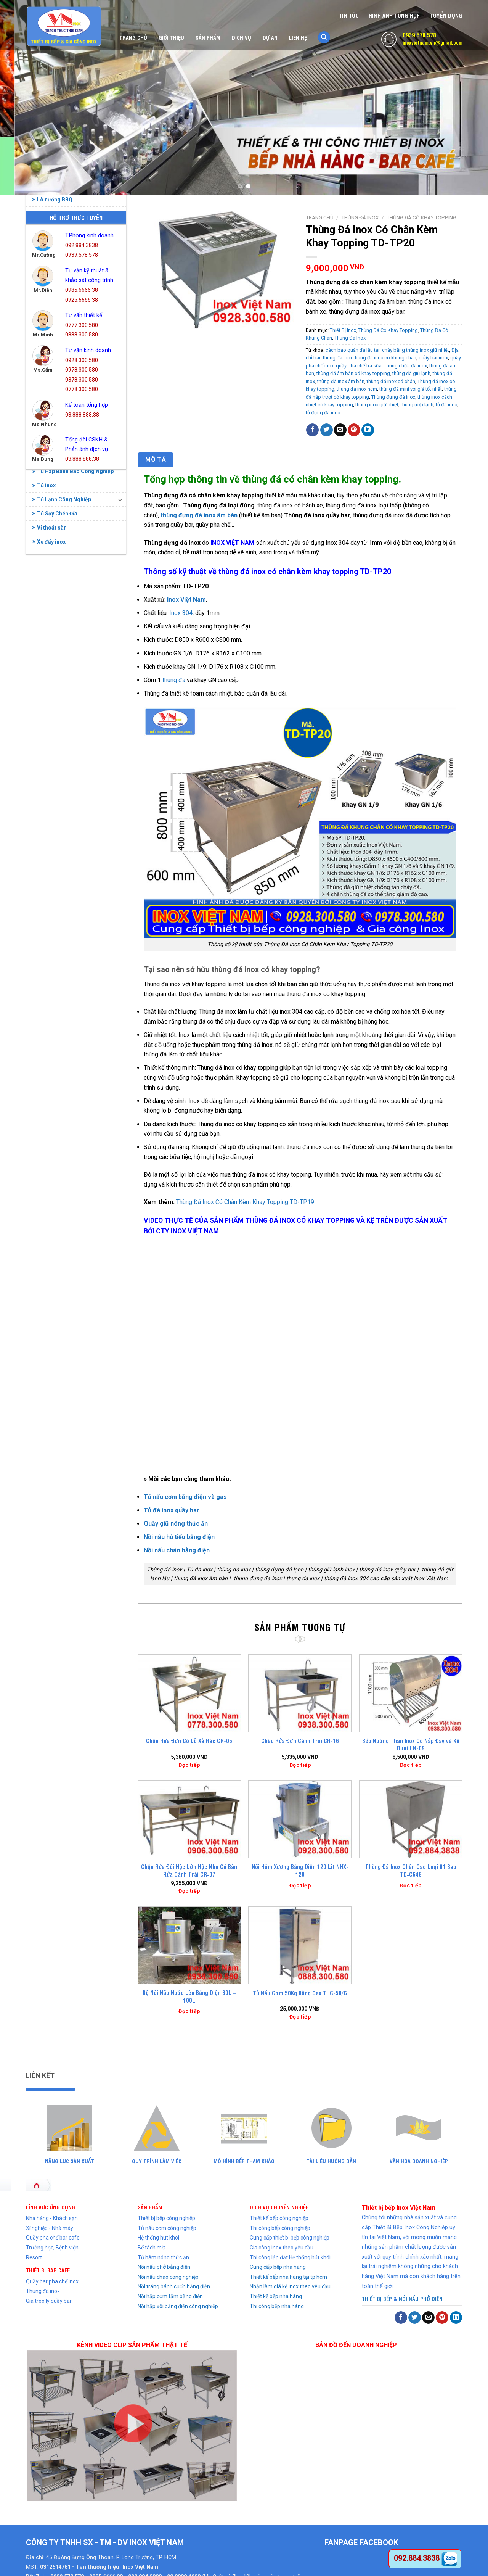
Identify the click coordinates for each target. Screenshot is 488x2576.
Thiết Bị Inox (50, 829)
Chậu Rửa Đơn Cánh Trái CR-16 (300, 1741)
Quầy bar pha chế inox (52, 2281)
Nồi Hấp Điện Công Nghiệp (67, 716)
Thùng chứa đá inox (405, 366)
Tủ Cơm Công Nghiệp (61, 945)
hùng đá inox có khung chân (385, 358)
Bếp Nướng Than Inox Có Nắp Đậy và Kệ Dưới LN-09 (410, 1744)
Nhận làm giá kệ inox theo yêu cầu (290, 2286)
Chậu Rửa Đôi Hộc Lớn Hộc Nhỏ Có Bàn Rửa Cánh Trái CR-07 (189, 1870)
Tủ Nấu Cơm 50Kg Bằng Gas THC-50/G (300, 1993)
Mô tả (155, 459)
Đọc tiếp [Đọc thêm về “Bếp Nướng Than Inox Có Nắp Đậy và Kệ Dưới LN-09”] (410, 1765)
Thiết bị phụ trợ (53, 843)
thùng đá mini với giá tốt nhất (410, 389)
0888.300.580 (81, 335)
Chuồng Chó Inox (56, 660)
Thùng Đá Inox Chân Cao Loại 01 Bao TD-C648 (410, 1870)
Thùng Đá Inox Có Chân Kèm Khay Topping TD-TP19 (245, 1202)
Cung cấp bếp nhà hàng (278, 2267)
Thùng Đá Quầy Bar (62, 927)
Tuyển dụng (446, 15)
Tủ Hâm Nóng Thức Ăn (63, 959)
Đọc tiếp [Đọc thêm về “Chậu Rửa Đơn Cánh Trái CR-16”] (300, 1765)
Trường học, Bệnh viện (52, 2247)
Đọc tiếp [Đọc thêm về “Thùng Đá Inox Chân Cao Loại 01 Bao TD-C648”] (410, 1885)
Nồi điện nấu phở (59, 524)
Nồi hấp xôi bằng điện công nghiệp (178, 2306)
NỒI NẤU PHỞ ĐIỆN (421, 2298)
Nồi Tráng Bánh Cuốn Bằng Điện (74, 801)
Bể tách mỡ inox (54, 589)
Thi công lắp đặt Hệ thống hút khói (290, 2257)
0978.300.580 (81, 370)
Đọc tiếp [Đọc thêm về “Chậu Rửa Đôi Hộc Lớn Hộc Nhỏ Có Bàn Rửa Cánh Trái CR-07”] (189, 1891)
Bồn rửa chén (43, 505)
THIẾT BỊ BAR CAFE (48, 2269)
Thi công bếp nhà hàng (277, 2306)
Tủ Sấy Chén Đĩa (54, 1016)
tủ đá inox (446, 404)
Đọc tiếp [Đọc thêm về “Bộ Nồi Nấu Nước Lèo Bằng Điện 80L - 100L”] (189, 2011)
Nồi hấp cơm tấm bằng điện (170, 2296)
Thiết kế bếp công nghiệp (279, 2218)
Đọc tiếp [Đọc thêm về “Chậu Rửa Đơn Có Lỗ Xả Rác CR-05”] (189, 1765)
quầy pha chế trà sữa (359, 366)
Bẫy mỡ (97, 524)
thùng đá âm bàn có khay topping (353, 373)
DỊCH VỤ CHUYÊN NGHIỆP (279, 2207)
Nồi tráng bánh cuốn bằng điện (174, 2286)
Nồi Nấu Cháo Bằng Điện (64, 758)
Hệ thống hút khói (158, 2238)
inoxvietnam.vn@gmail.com (432, 42)
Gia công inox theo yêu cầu (281, 2247)
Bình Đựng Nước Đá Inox (64, 617)
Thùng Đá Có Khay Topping (73, 899)
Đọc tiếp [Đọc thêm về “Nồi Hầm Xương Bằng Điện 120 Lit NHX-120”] (300, 1885)
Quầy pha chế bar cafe (53, 2238)
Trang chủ (133, 37)
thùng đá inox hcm (357, 389)
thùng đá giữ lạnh (411, 373)
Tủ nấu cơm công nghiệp (167, 2228)
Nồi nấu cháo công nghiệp (168, 2277)
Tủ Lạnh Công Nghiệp (61, 1002)
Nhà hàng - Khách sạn (52, 2218)
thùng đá (173, 680)
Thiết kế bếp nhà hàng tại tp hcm (288, 2277)
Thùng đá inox (43, 2291)
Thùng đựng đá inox (393, 397)
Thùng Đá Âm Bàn (61, 885)
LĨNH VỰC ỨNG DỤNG (50, 2207)
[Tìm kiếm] (324, 37)
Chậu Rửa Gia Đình (57, 645)
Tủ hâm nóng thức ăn (163, 2257)
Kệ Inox (43, 688)
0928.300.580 (81, 360)
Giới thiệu (171, 37)
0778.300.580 (81, 389)
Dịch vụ (241, 37)
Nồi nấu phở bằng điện (164, 2267)
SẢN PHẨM (150, 2207)
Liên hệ (298, 37)
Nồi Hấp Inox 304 (55, 730)
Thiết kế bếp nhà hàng (276, 2296)
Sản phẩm (208, 37)
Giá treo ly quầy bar (49, 2301)
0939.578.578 (419, 35)
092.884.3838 (81, 245)
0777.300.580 (81, 325)
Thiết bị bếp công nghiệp (166, 2218)
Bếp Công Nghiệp (56, 603)
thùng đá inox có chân (391, 381)
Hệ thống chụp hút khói (63, 674)
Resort (34, 2257)
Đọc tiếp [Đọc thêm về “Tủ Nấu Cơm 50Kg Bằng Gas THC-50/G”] (300, 2017)
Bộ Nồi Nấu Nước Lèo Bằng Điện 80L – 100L (189, 1996)
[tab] (155, 459)
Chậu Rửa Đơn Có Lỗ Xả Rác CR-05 (189, 1741)
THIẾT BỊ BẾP (377, 2298)
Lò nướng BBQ (52, 702)
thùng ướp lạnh (417, 404)
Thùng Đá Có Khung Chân (69, 913)
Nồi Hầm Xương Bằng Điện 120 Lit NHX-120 (300, 1870)
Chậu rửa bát (82, 505)
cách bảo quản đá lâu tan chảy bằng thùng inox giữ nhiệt (387, 350)
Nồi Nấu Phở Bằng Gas (62, 787)
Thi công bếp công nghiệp (280, 2228)
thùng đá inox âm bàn (340, 381)
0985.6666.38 (81, 290)
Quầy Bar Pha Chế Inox (62, 815)
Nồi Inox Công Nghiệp (61, 744)
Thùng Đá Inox (54, 871)
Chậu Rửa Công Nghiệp (63, 631)
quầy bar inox (433, 358)
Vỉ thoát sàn (49, 1030)
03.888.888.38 (82, 415)
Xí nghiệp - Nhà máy (49, 2228)
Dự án (270, 37)
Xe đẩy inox (49, 1044)
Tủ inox (44, 988)
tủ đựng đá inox (323, 412)
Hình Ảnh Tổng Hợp (394, 15)
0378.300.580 (81, 380)
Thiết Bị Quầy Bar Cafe (62, 857)
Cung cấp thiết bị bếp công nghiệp (289, 2238)
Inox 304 (181, 613)
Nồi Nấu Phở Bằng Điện (63, 773)
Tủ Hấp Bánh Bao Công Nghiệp (73, 974)
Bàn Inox (45, 575)
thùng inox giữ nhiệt (376, 404)
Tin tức (349, 15)
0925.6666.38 (81, 300)
